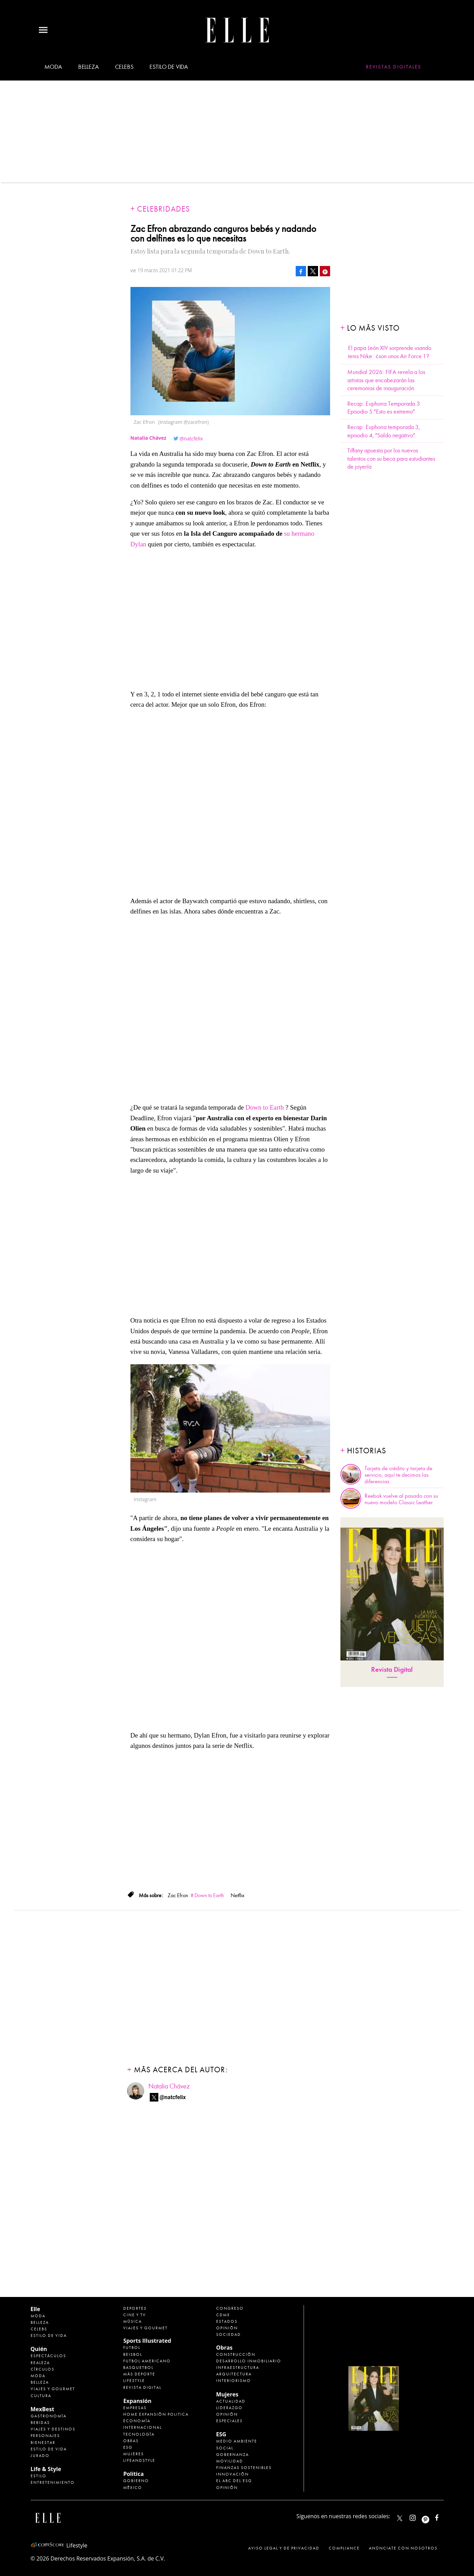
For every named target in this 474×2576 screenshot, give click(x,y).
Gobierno (136, 2480)
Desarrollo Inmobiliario (248, 2361)
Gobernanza (232, 2454)
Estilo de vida (168, 67)
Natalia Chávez (169, 2086)
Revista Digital (392, 1670)
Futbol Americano (147, 2361)
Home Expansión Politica (156, 2414)
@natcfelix (191, 438)
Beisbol (132, 2354)
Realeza (40, 2362)
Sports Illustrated (147, 2340)
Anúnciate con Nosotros (403, 2548)
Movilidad (229, 2461)
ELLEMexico (399, 2518)
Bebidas (40, 2422)
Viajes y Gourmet (53, 2388)
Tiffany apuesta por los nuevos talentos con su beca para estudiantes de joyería (391, 458)
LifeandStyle (139, 2460)
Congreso (230, 2308)
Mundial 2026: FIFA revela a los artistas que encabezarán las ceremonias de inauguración (386, 380)
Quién (39, 2349)
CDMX (223, 2314)
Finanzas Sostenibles (244, 2467)
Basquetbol (138, 2367)
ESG (128, 2447)
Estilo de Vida (49, 2449)
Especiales (229, 2420)
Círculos (42, 2369)
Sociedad (228, 2334)
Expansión (137, 2401)
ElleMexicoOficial (443, 2516)
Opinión (227, 2328)
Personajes (45, 2435)
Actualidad (230, 2401)
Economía (136, 2420)
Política (133, 2474)
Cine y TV (134, 2314)
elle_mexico (419, 2516)
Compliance (344, 2548)
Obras (131, 2440)
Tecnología (139, 2434)
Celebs (124, 67)
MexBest (42, 2409)
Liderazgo (229, 2407)
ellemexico (431, 2516)
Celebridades (163, 209)
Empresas (135, 2407)
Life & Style (46, 2469)
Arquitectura (234, 2374)
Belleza (88, 67)
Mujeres (133, 2453)
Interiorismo (233, 2380)
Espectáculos (48, 2355)
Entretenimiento (53, 2482)
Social (224, 2448)
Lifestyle (134, 2380)
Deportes (135, 2308)
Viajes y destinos (53, 2429)
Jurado (40, 2455)
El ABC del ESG (234, 2480)
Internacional (142, 2427)
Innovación (232, 2474)
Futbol (131, 2347)
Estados (227, 2321)
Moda (53, 67)
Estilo (38, 2475)
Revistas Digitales (393, 67)
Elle (35, 2309)
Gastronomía (48, 2416)
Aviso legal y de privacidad (283, 2548)
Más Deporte (139, 2374)
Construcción (235, 2354)
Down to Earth (264, 1107)
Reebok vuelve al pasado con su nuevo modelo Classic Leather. (401, 1499)
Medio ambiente (236, 2441)
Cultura (41, 2395)
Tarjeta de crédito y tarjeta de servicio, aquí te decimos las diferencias (398, 1475)
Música (132, 2321)
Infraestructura (237, 2367)
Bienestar (43, 2442)
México (132, 2487)
